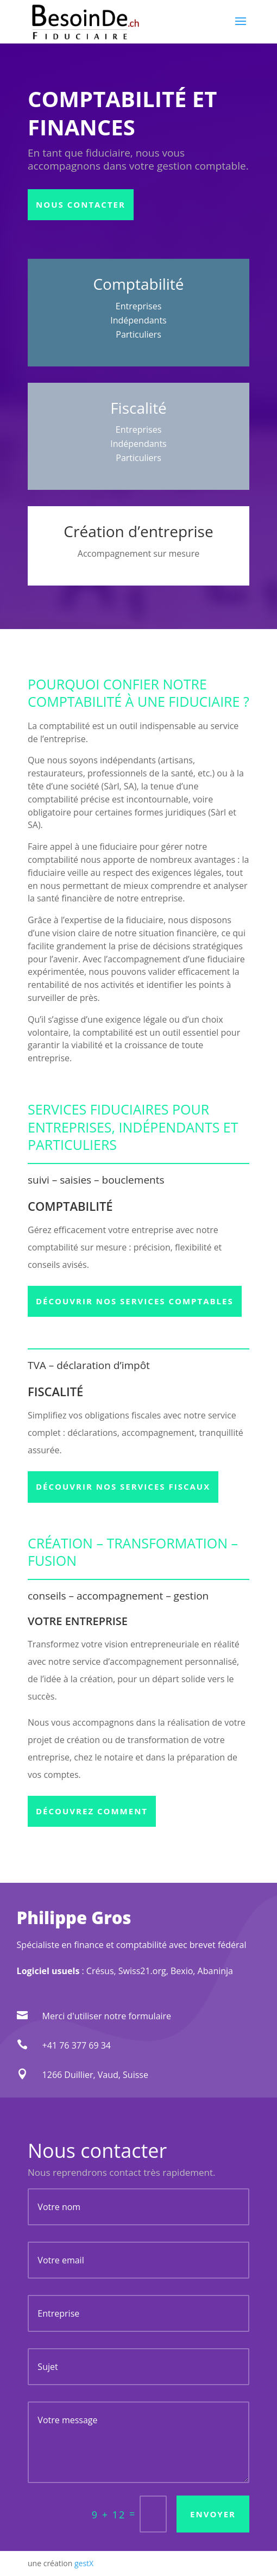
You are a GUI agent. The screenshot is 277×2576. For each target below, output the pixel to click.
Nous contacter (80, 204)
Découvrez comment (92, 1811)
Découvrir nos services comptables (135, 1301)
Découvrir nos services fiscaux (123, 1486)
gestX (83, 2563)
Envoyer (213, 2514)
